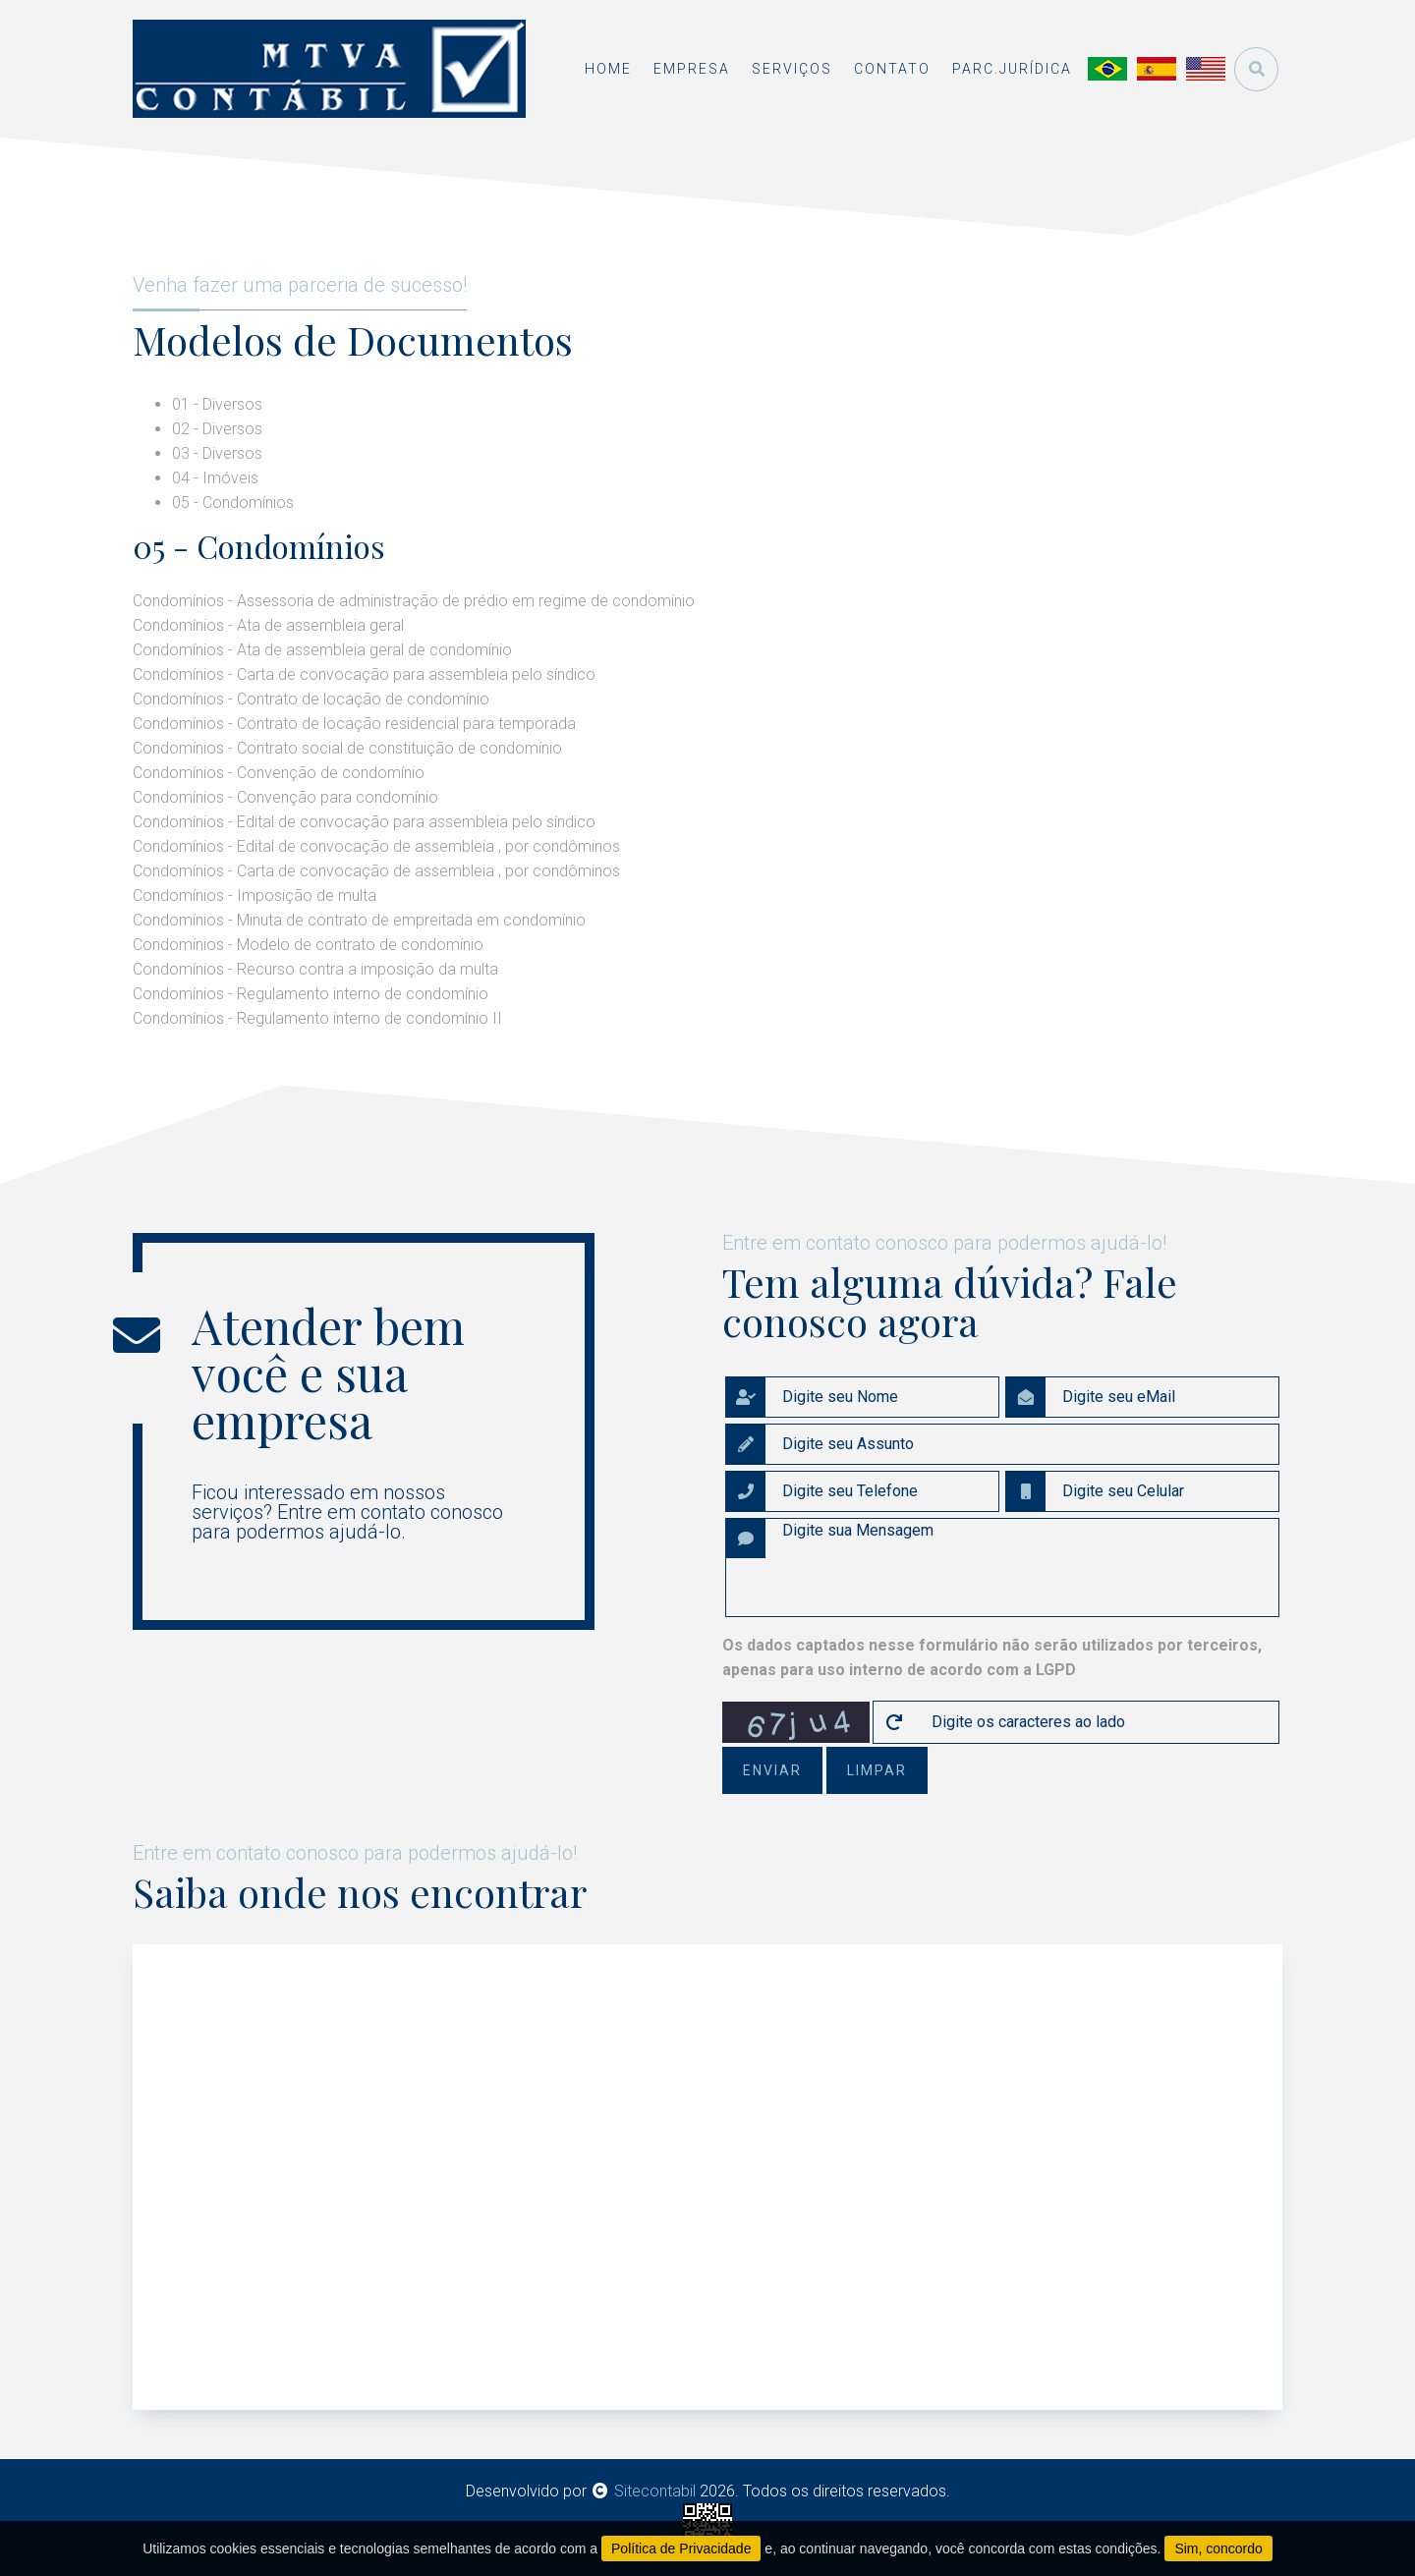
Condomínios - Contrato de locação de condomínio (311, 699)
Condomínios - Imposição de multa (254, 895)
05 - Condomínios (233, 502)
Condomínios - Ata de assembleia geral (268, 625)
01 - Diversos (217, 404)
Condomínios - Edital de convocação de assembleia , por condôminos (376, 846)
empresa (691, 69)
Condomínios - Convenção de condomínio (278, 772)
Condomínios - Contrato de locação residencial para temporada (354, 723)
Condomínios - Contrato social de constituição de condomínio (347, 748)
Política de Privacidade (681, 2548)
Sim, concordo (1218, 2548)
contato (892, 69)
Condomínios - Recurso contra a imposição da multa (315, 969)
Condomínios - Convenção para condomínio (285, 797)
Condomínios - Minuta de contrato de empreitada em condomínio (359, 920)
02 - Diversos (217, 429)
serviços (792, 69)
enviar (772, 1770)
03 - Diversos (217, 453)
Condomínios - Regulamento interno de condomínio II (317, 1018)
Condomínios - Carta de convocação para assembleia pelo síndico (364, 674)
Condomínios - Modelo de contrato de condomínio (308, 944)
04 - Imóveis (215, 478)
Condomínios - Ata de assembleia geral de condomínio (322, 650)
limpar (877, 1770)
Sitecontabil (655, 2491)
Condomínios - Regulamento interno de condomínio (310, 993)
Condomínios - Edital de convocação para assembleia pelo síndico (364, 821)
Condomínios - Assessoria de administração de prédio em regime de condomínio (414, 600)
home (608, 69)
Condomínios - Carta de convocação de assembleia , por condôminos (376, 871)
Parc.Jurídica (1012, 69)
